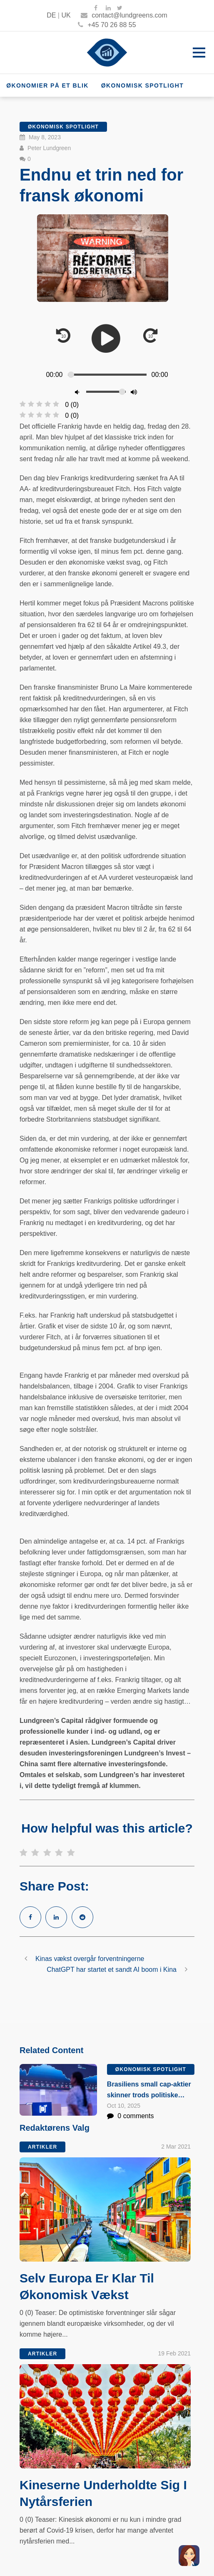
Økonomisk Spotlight (142, 85)
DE (51, 15)
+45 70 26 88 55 (107, 24)
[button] (189, 2555)
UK (65, 15)
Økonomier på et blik (47, 85)
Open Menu (199, 52)
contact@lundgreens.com (124, 15)
